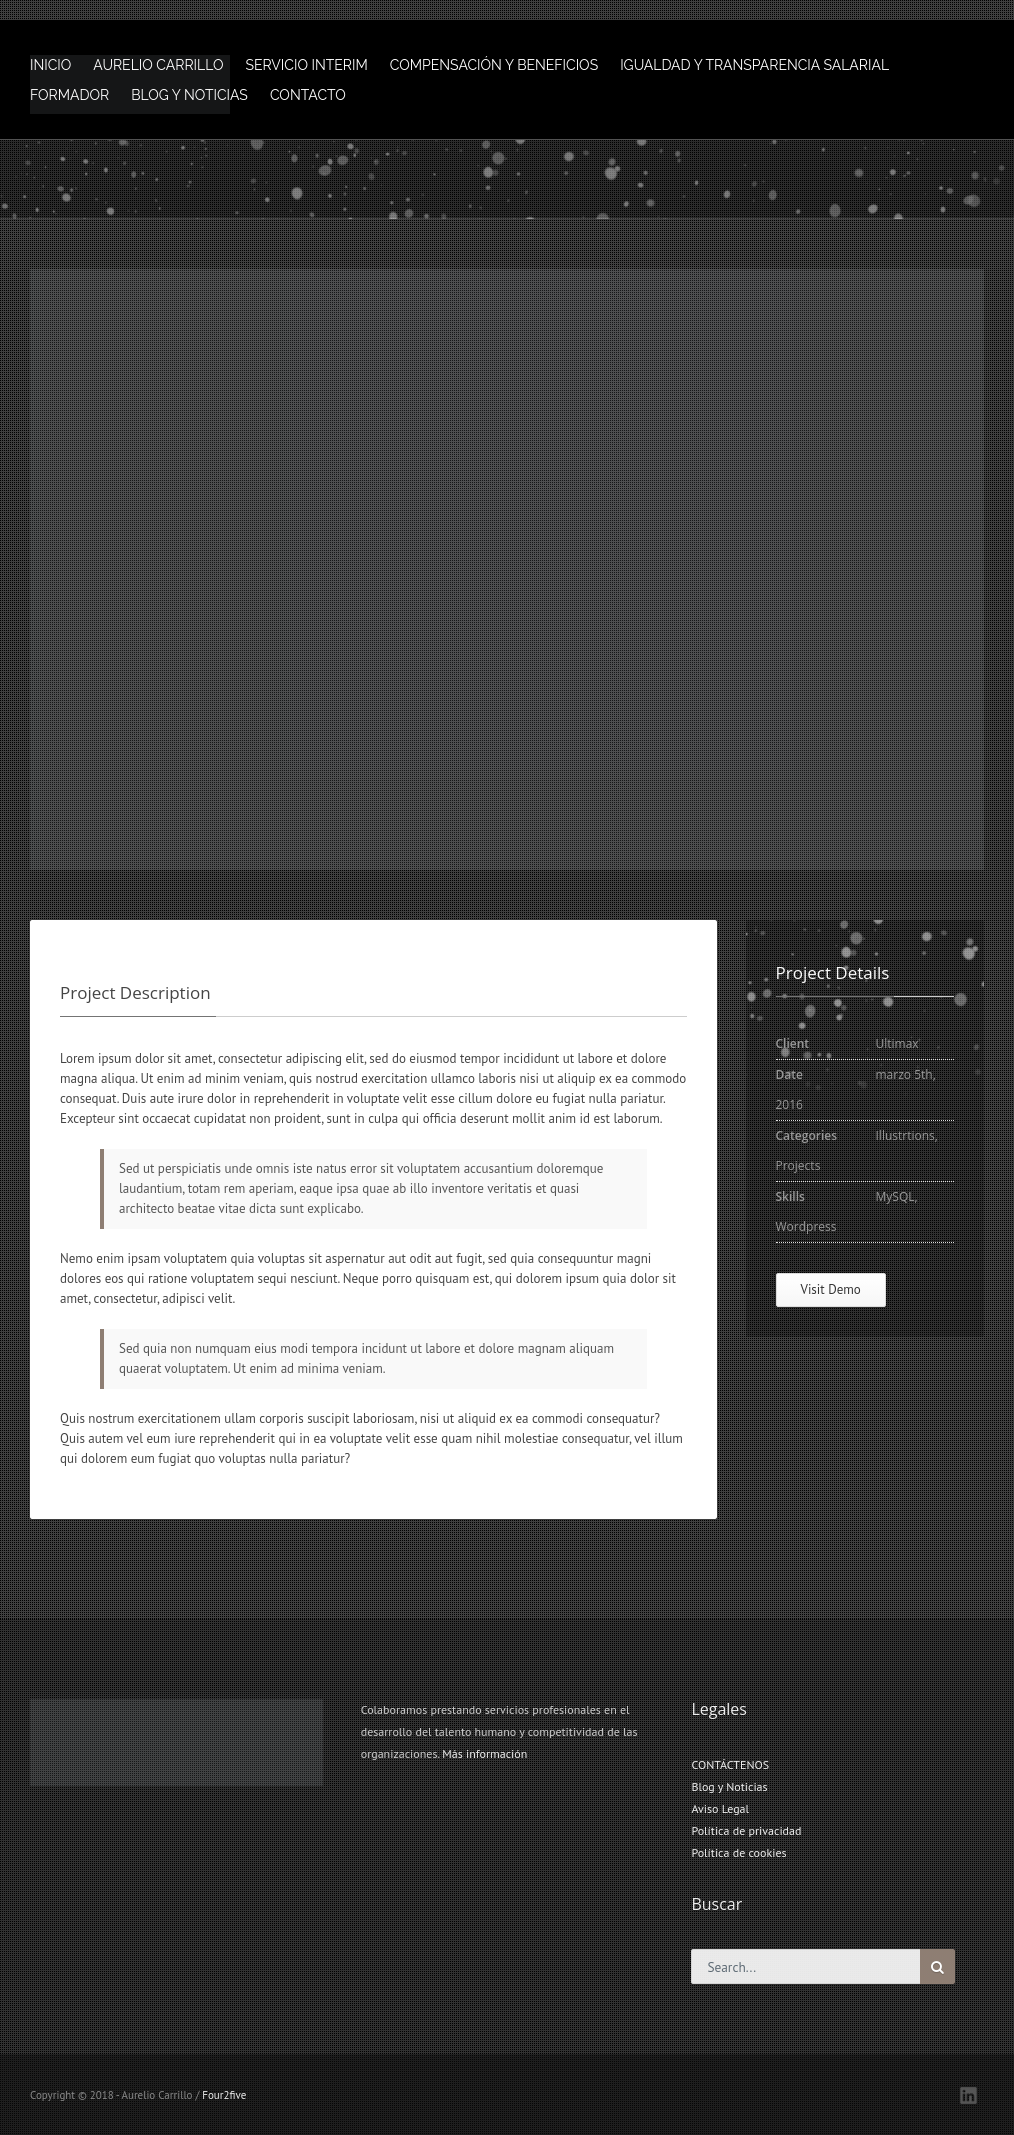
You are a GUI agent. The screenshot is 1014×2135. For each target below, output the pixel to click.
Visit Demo (831, 1289)
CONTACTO (308, 95)
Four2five (224, 2095)
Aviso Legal (720, 1808)
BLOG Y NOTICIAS (189, 95)
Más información (484, 1753)
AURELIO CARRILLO (158, 65)
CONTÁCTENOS (730, 1764)
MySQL (895, 1196)
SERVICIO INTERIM (306, 65)
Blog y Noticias (729, 1786)
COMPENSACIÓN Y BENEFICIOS (494, 65)
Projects (798, 1165)
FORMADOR (69, 95)
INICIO (50, 65)
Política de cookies (738, 1852)
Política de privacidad (746, 1830)
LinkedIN (968, 2095)
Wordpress (806, 1226)
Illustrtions (905, 1135)
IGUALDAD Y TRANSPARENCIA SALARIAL (754, 65)
